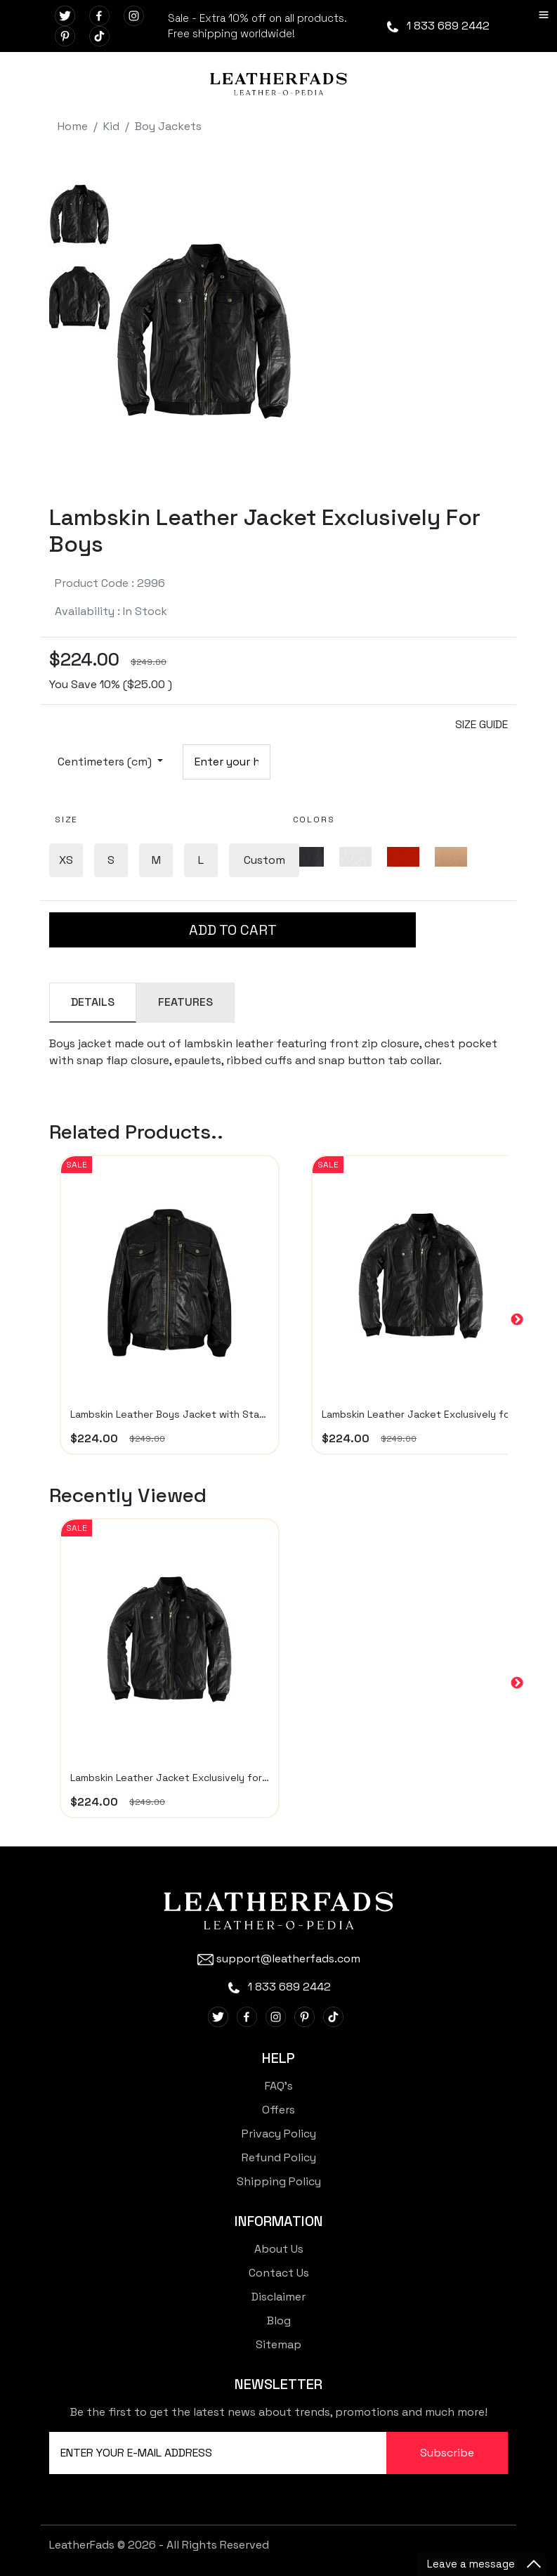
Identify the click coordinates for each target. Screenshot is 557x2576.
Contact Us (279, 2272)
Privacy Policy (279, 2133)
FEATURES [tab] (185, 1002)
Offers (278, 2109)
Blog (279, 2320)
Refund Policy (279, 2157)
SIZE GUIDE (481, 724)
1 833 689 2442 (437, 25)
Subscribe (447, 2452)
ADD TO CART (233, 930)
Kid (111, 126)
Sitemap (278, 2344)
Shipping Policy (279, 2181)
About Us (278, 2248)
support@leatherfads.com (278, 1958)
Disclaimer (278, 2296)
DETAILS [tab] (92, 1002)
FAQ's (279, 2085)
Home (73, 126)
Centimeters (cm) (106, 761)
